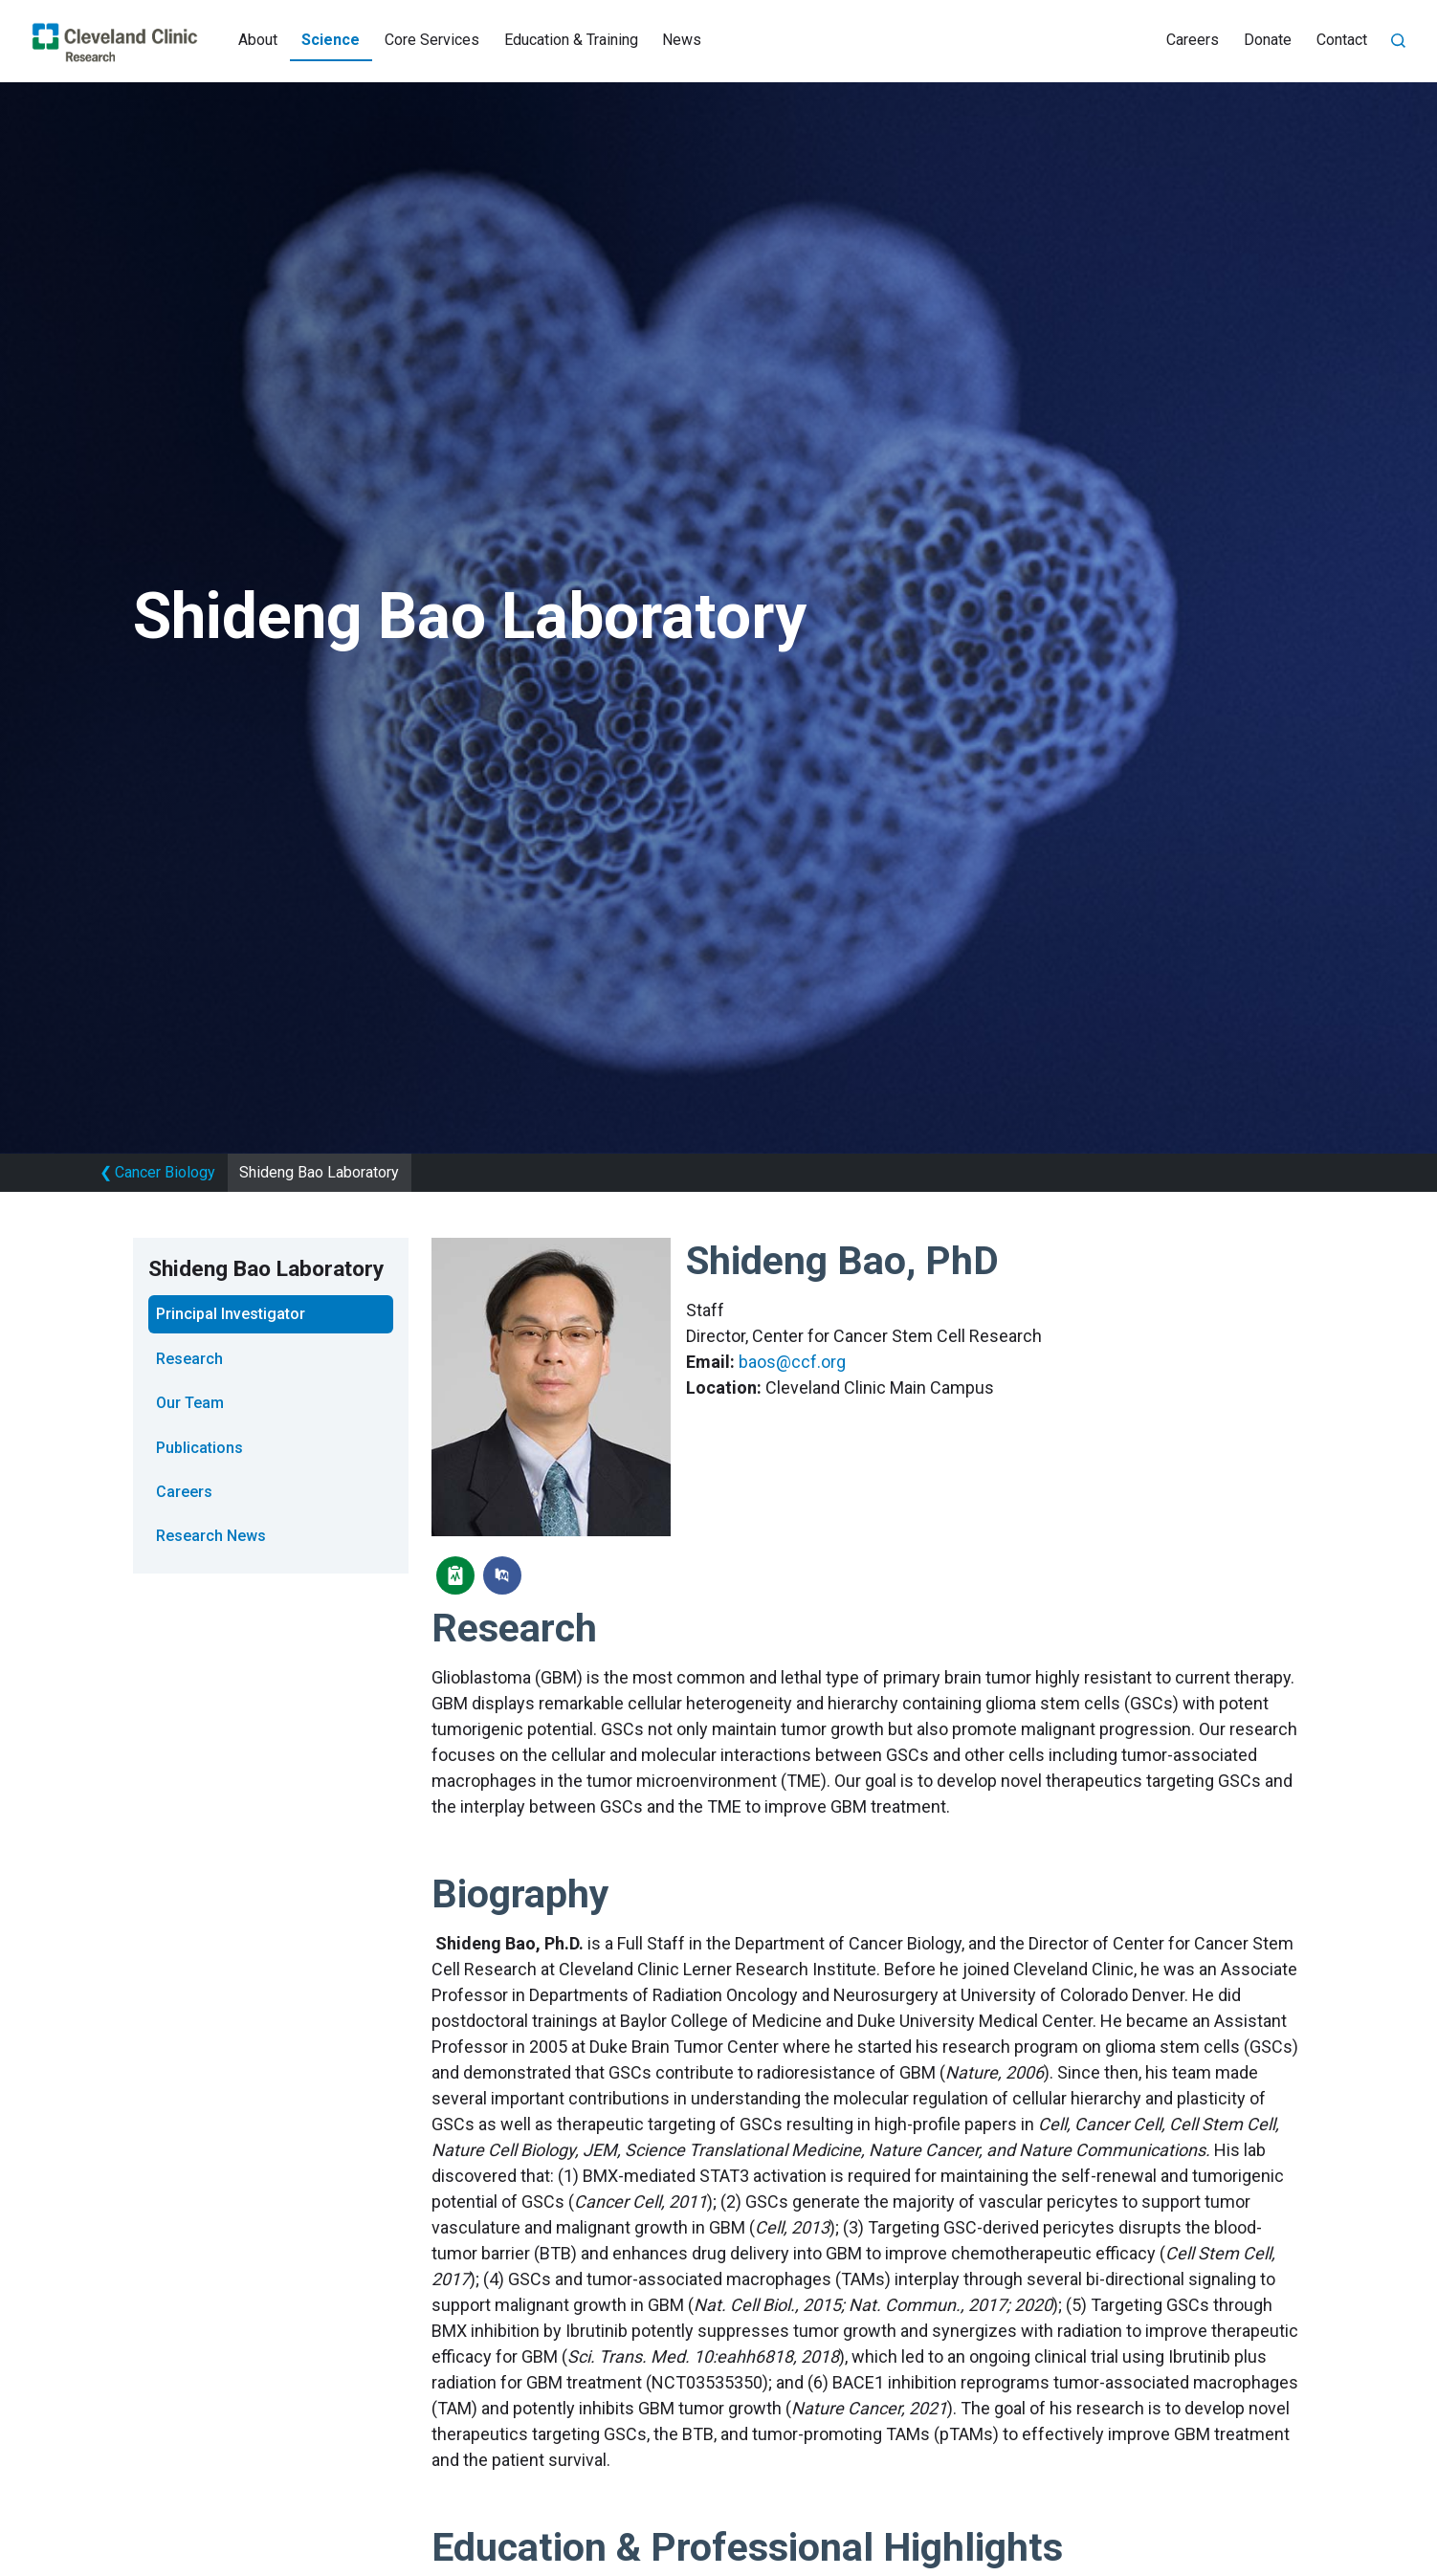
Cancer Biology (157, 1172)
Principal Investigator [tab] (230, 1314)
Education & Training (571, 40)
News (681, 40)
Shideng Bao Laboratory (319, 1172)
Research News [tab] (211, 1536)
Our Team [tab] (190, 1403)
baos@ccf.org (792, 1362)
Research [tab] (189, 1359)
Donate (1268, 40)
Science (330, 40)
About (257, 40)
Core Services (432, 40)
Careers (1192, 40)
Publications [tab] (199, 1448)
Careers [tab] (184, 1492)
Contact (1341, 40)
